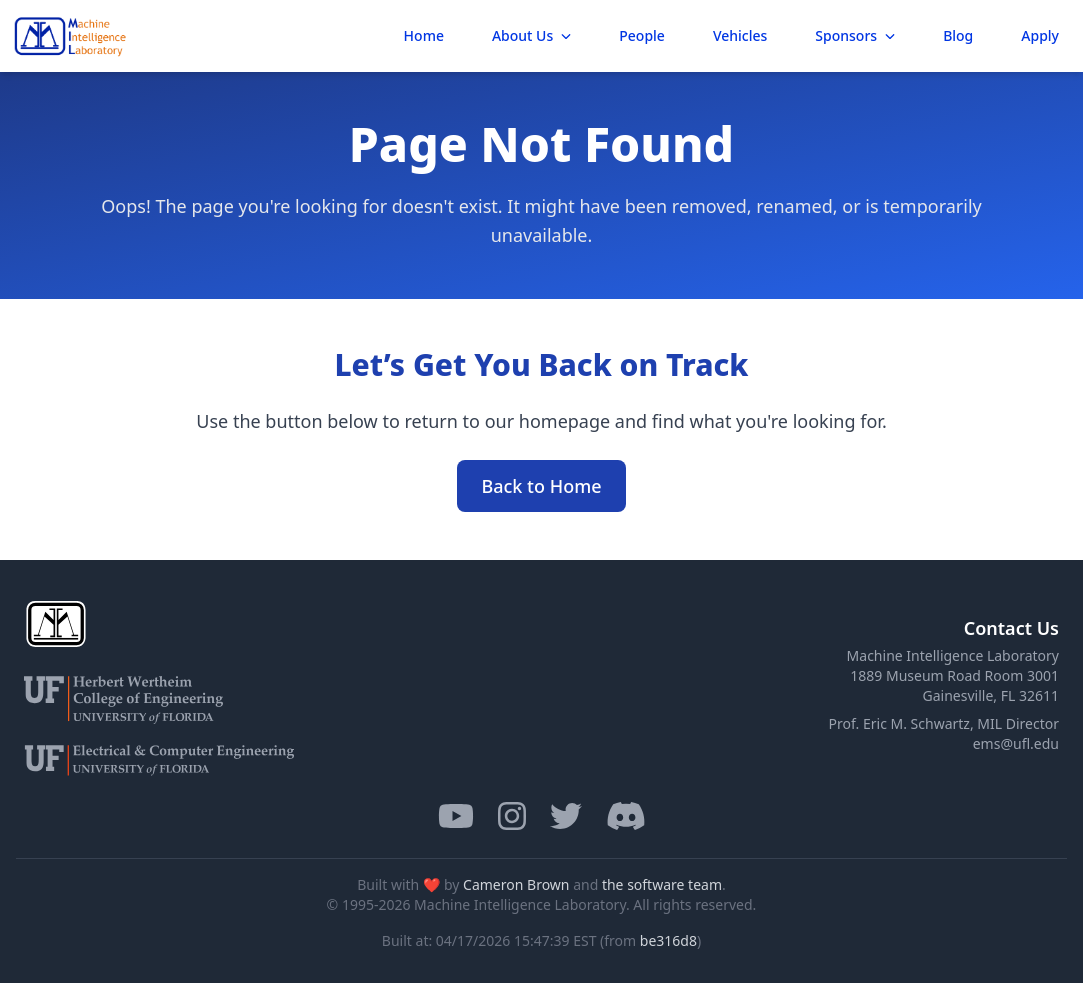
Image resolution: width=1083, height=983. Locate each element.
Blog (958, 35)
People (642, 35)
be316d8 (668, 940)
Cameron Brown (516, 884)
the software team (662, 884)
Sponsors (855, 35)
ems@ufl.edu (1016, 743)
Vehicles (740, 35)
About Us (531, 35)
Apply (1040, 35)
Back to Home (541, 486)
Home (424, 35)
